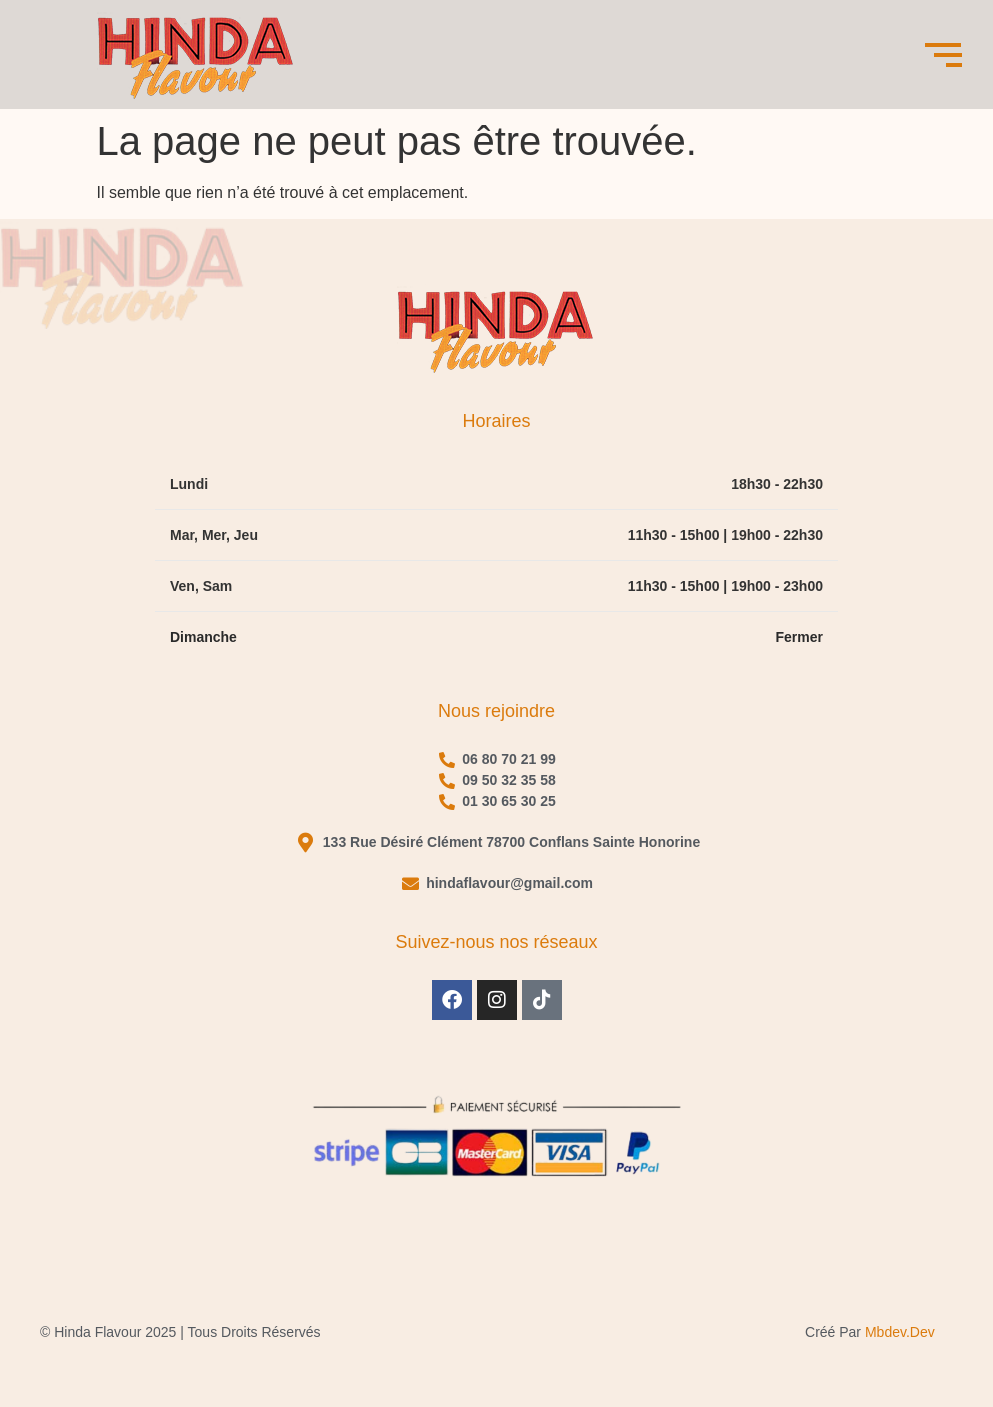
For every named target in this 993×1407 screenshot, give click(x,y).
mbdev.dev (900, 1332)
